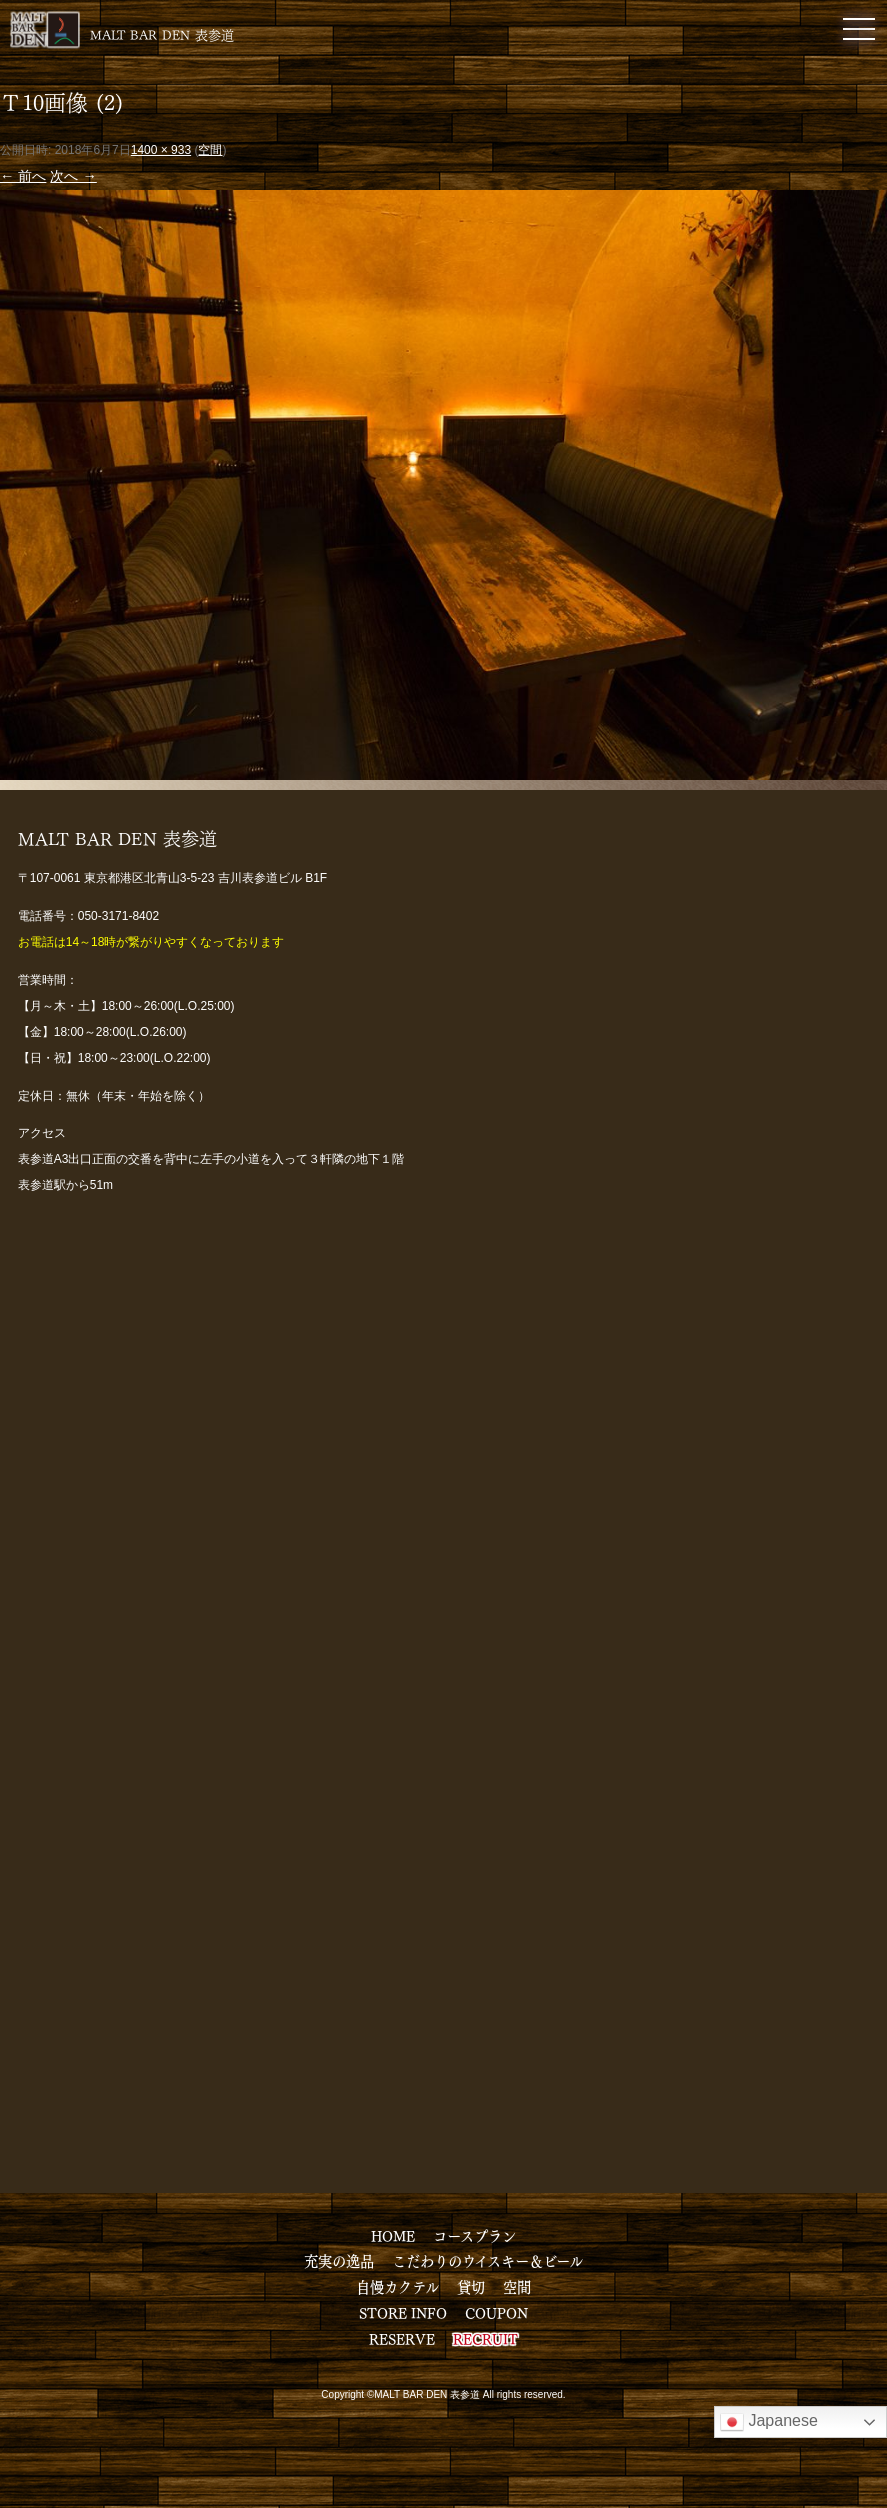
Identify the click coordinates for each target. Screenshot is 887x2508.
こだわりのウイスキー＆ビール (487, 2260)
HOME (393, 2235)
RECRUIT (485, 2338)
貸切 (471, 2286)
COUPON (496, 2312)
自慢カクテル (397, 2286)
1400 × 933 (161, 150)
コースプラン (474, 2235)
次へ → (73, 176)
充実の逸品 (339, 2260)
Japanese (769, 2422)
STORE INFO (403, 2312)
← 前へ (23, 176)
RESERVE (402, 2338)
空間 (210, 150)
